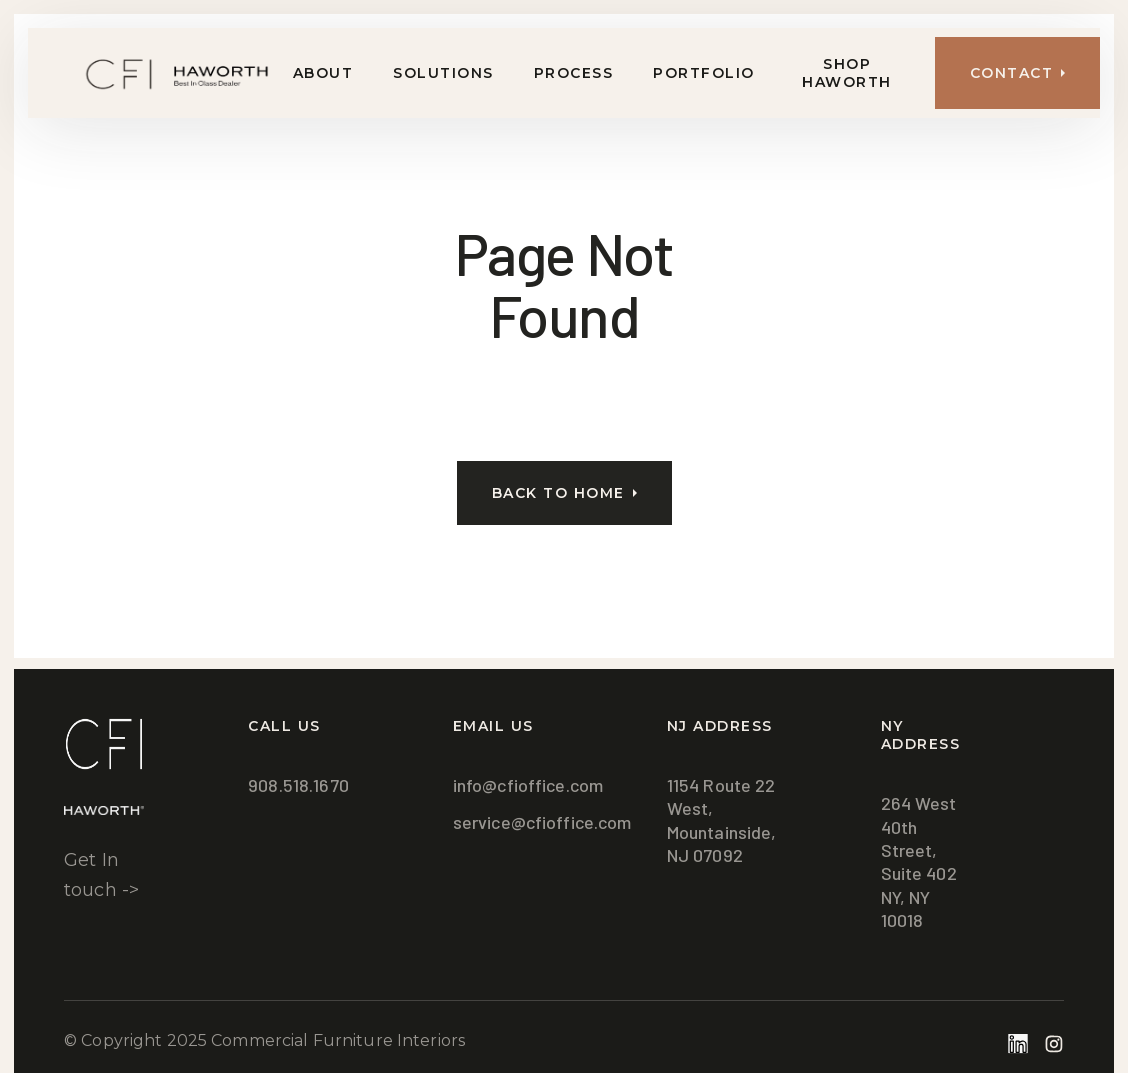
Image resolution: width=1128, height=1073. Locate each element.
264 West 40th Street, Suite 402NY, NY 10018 (919, 861)
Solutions (443, 73)
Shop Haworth (847, 73)
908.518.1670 (298, 785)
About (323, 73)
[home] (150, 73)
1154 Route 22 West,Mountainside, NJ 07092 (722, 820)
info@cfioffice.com (528, 785)
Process (574, 73)
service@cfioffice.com (542, 822)
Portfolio (704, 73)
